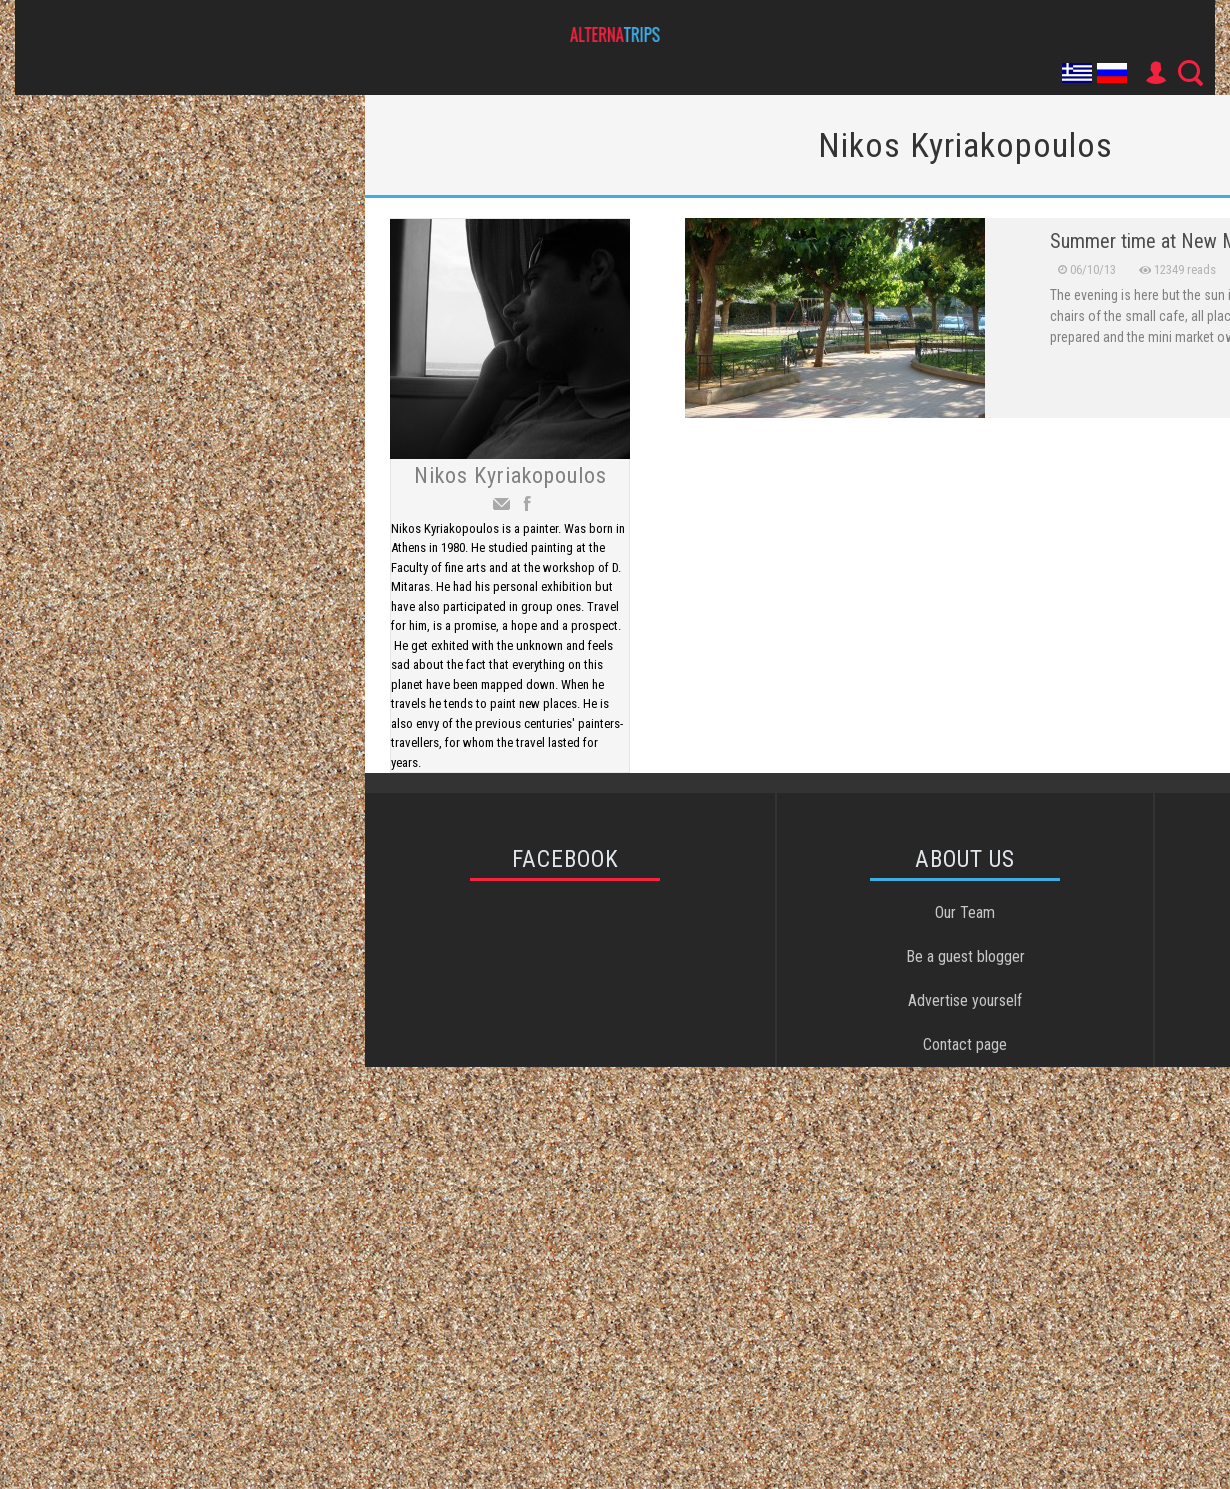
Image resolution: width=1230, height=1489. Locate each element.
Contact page (965, 1044)
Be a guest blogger (965, 956)
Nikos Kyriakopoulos (510, 475)
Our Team (965, 912)
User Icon (1155, 73)
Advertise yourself (965, 1000)
